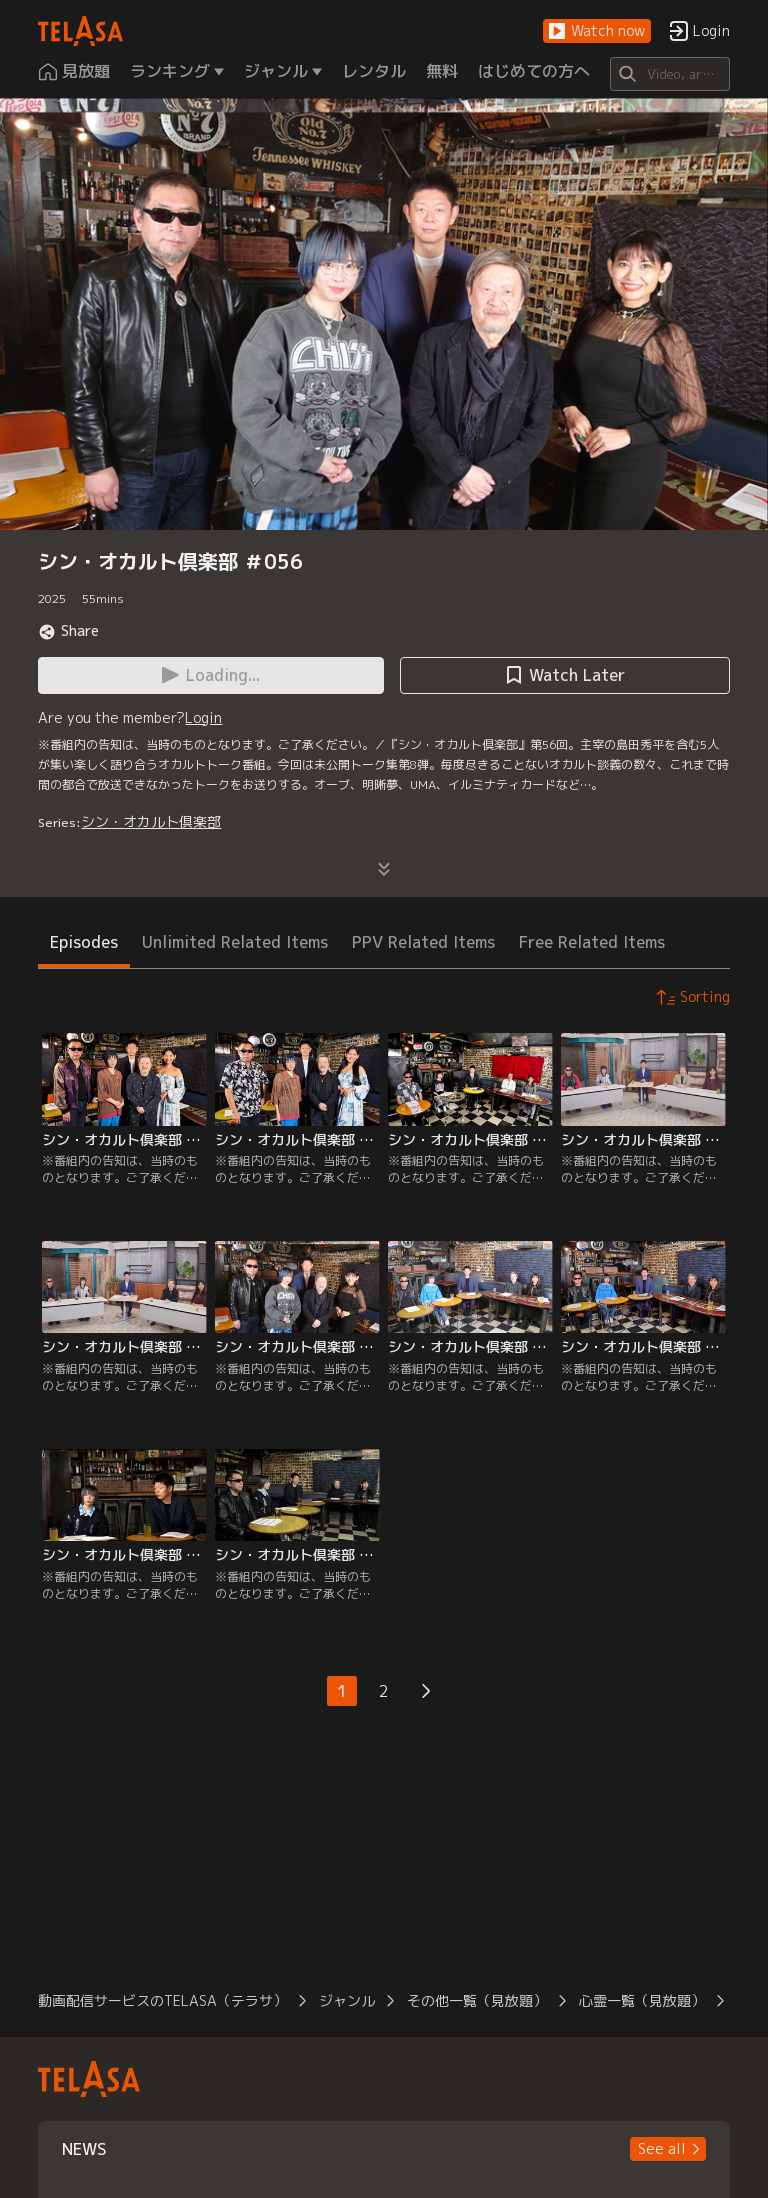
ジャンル (347, 2000)
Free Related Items (592, 942)
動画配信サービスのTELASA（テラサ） (162, 2000)
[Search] (669, 74)
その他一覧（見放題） (477, 2000)
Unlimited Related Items (235, 942)
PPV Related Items (423, 942)
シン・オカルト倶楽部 (151, 821)
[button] (597, 31)
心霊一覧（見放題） (642, 2000)
